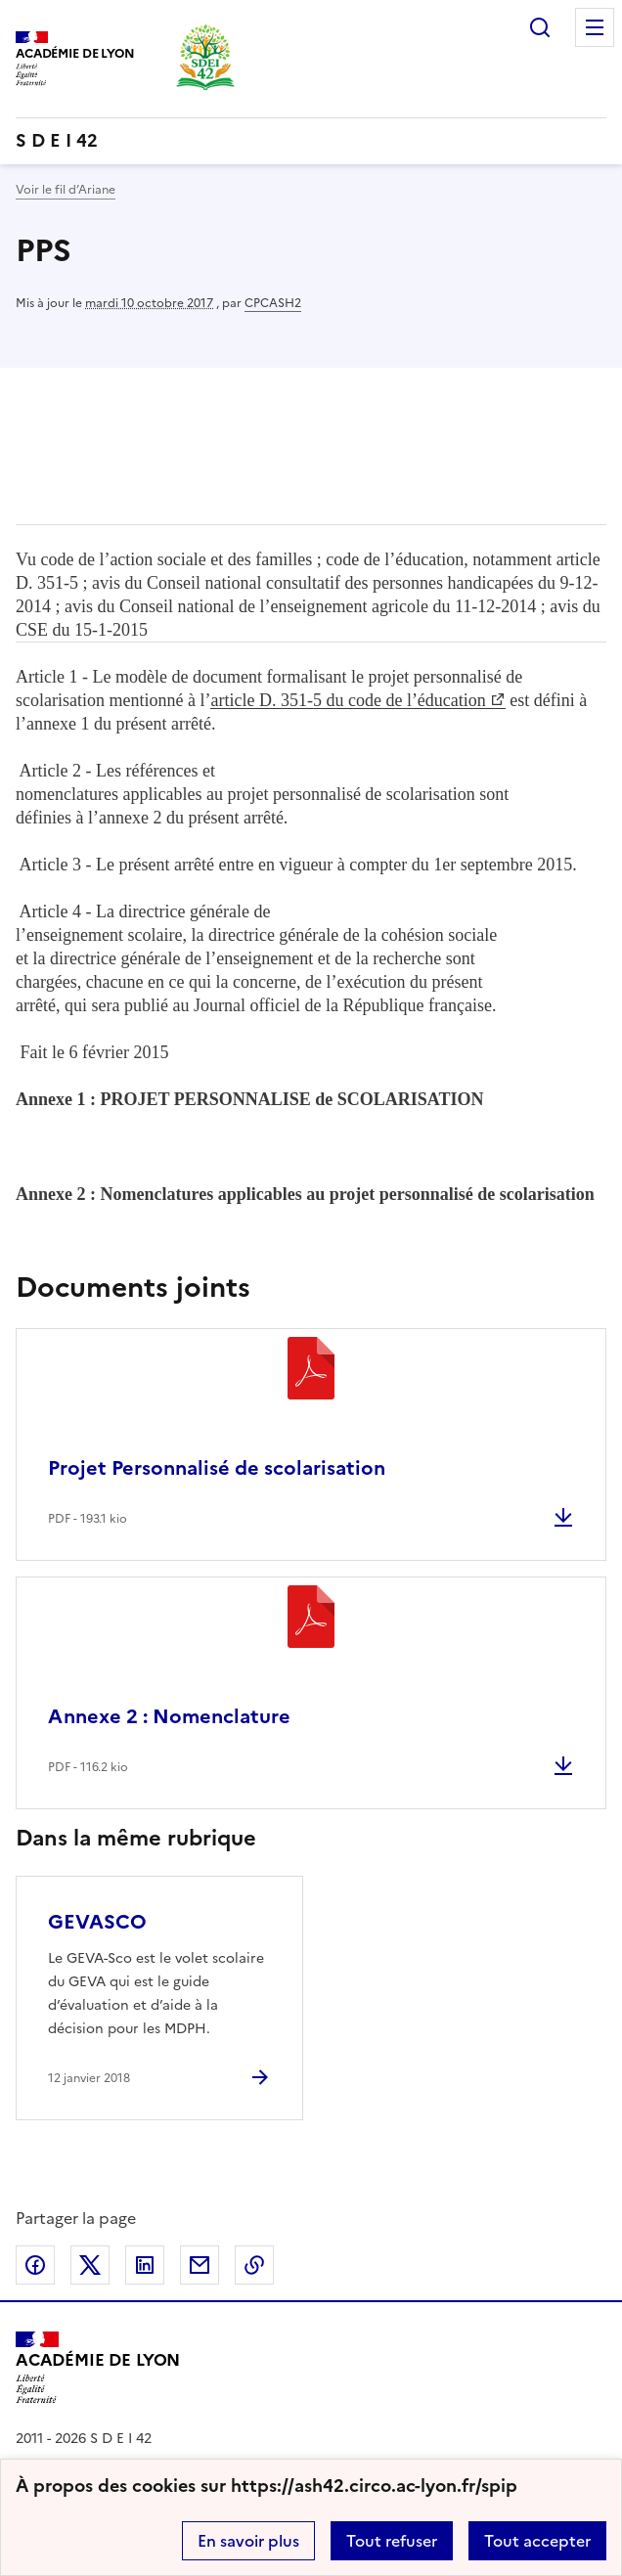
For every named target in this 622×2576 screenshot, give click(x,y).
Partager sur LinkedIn (144, 2265)
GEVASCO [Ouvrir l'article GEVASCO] (97, 1921)
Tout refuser (391, 2541)
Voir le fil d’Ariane (65, 190)
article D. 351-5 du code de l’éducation (347, 700)
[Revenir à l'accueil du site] (98, 2368)
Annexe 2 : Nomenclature (169, 1716)
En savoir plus (248, 2541)
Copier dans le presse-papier (254, 2265)
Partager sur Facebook (35, 2265)
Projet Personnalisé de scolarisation (216, 1468)
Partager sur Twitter (90, 2265)
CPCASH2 (272, 303)
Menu (594, 27)
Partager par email (199, 2265)
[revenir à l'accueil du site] (311, 141)
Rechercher (539, 27)
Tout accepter (537, 2541)
